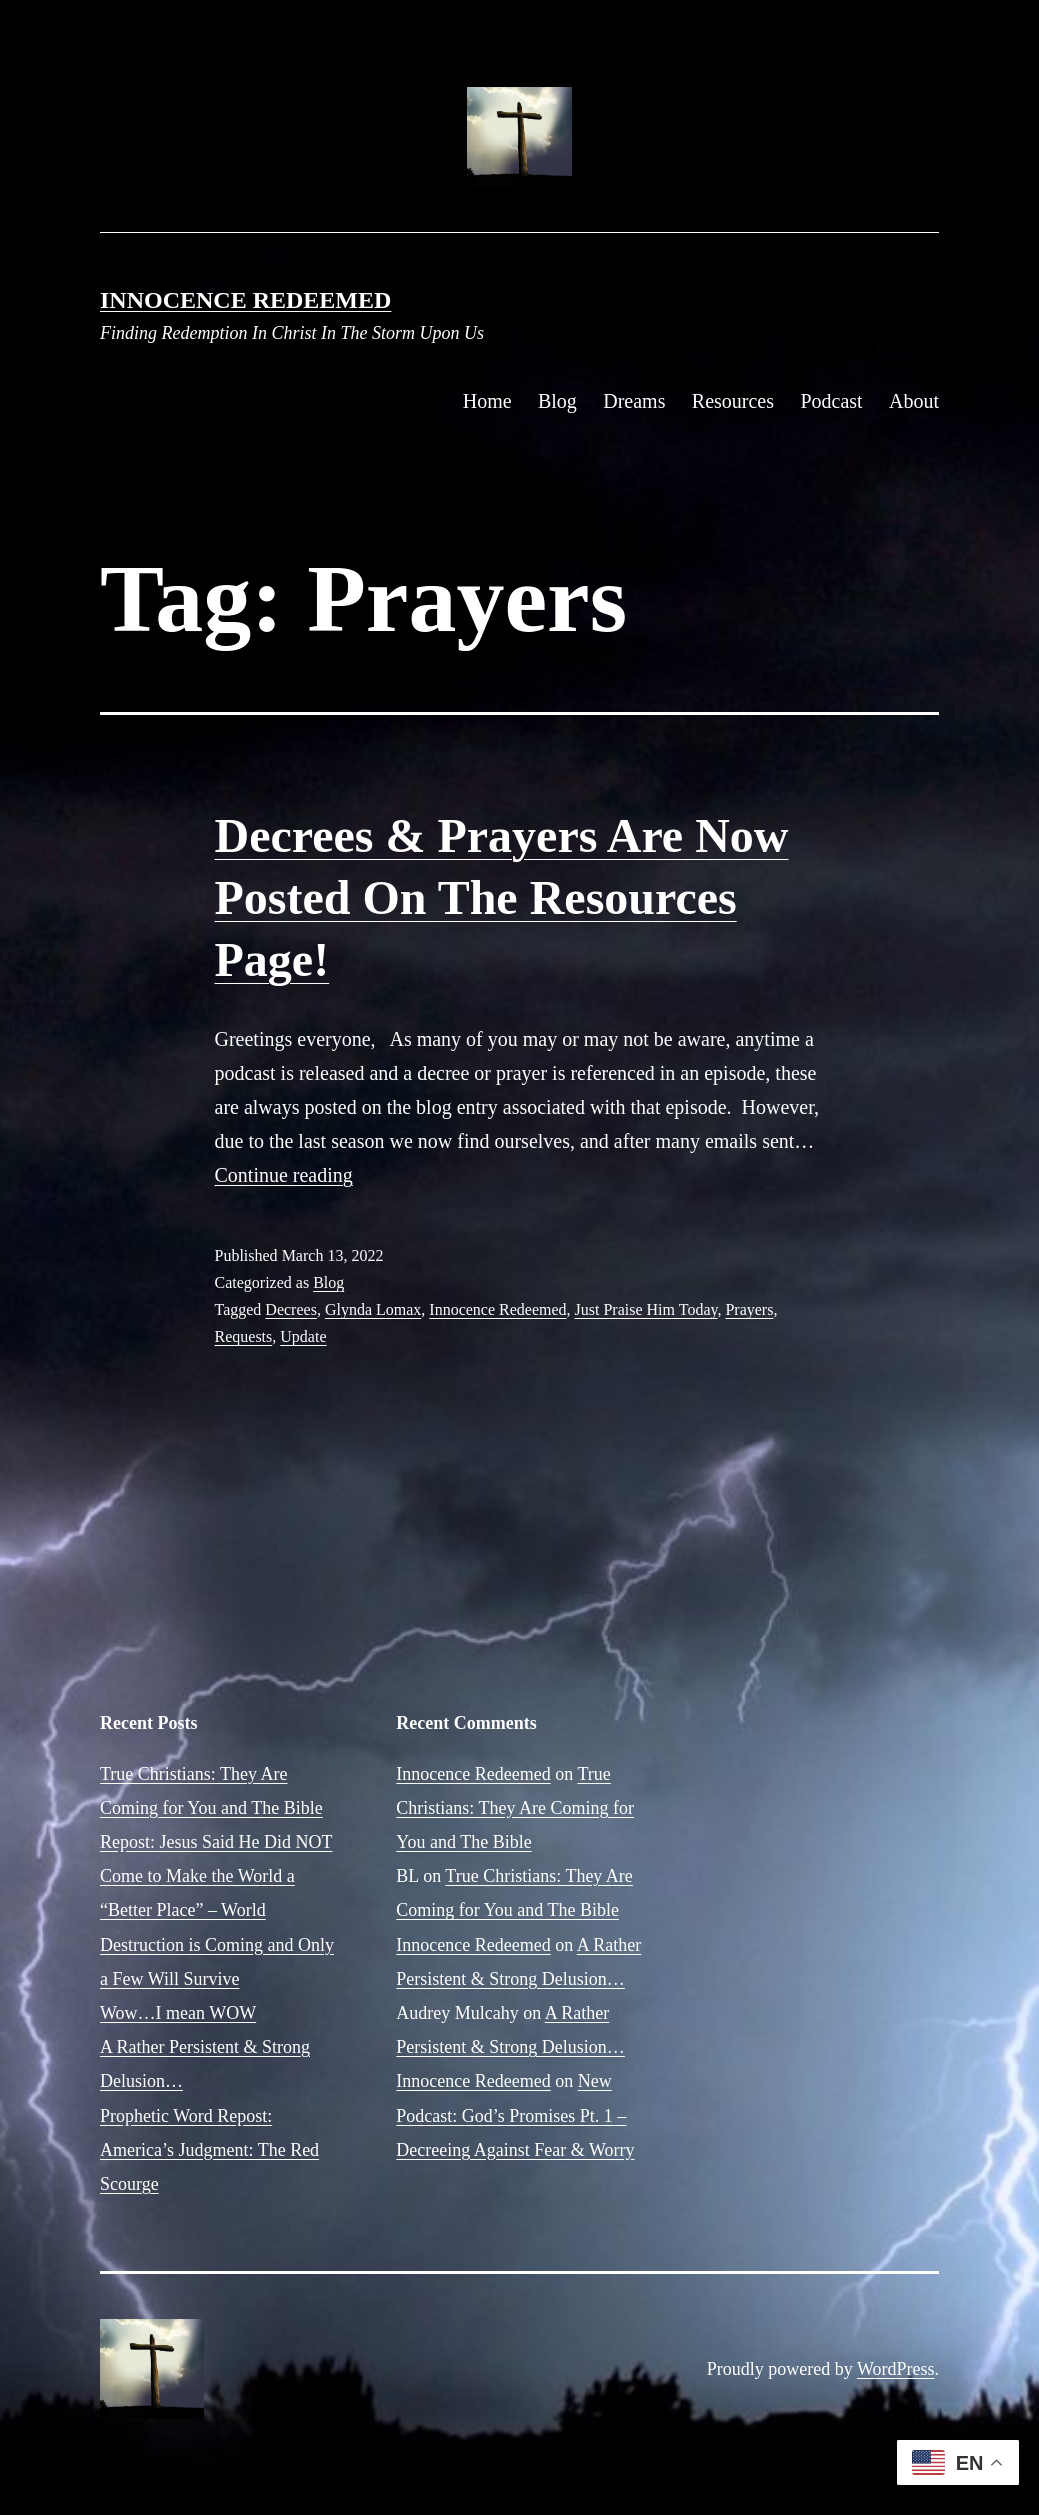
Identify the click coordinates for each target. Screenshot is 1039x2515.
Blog (557, 401)
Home (487, 401)
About (914, 401)
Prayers (749, 1309)
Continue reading (284, 1175)
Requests (244, 1336)
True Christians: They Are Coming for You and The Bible (515, 1808)
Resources (733, 401)
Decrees (291, 1309)
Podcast (831, 401)
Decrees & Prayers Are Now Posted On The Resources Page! (502, 898)
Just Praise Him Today (646, 1309)
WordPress (896, 2369)
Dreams (634, 401)
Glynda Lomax (373, 1309)
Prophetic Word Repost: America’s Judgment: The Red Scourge (209, 2150)
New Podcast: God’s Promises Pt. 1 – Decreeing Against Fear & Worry (515, 2115)
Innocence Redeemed (245, 300)
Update (303, 1336)
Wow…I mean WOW (178, 2013)
